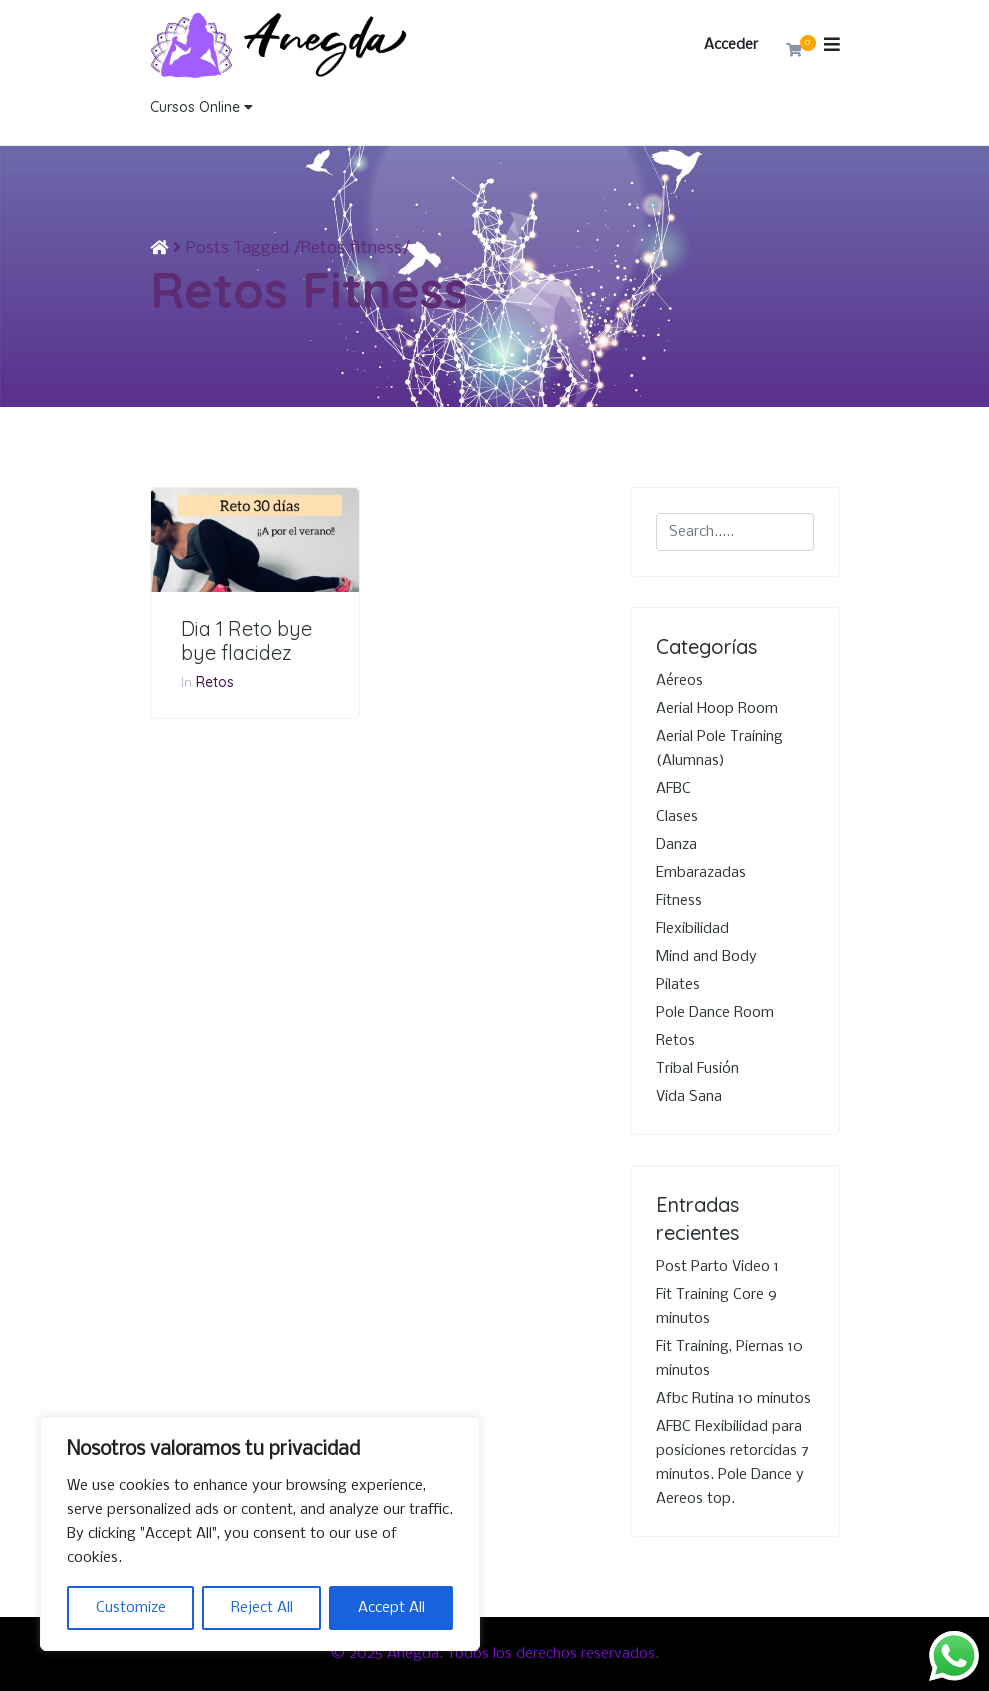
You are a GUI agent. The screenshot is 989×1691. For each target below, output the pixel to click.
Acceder (731, 45)
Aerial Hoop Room (717, 709)
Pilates (678, 985)
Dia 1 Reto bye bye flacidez (246, 641)
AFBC (673, 789)
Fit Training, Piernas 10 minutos (729, 1359)
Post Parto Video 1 (717, 1267)
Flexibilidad (692, 929)
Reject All (262, 1608)
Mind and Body (706, 957)
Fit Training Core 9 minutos (716, 1307)
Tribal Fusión (697, 1069)
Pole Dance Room (715, 1013)
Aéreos (679, 681)
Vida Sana (689, 1097)
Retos (215, 682)
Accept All (391, 1608)
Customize (131, 1608)
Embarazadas (701, 873)
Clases (677, 817)
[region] (260, 1534)
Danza (676, 845)
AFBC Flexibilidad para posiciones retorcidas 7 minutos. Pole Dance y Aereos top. (732, 1463)
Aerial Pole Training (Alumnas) (719, 749)
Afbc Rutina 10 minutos (733, 1399)
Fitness (679, 901)
